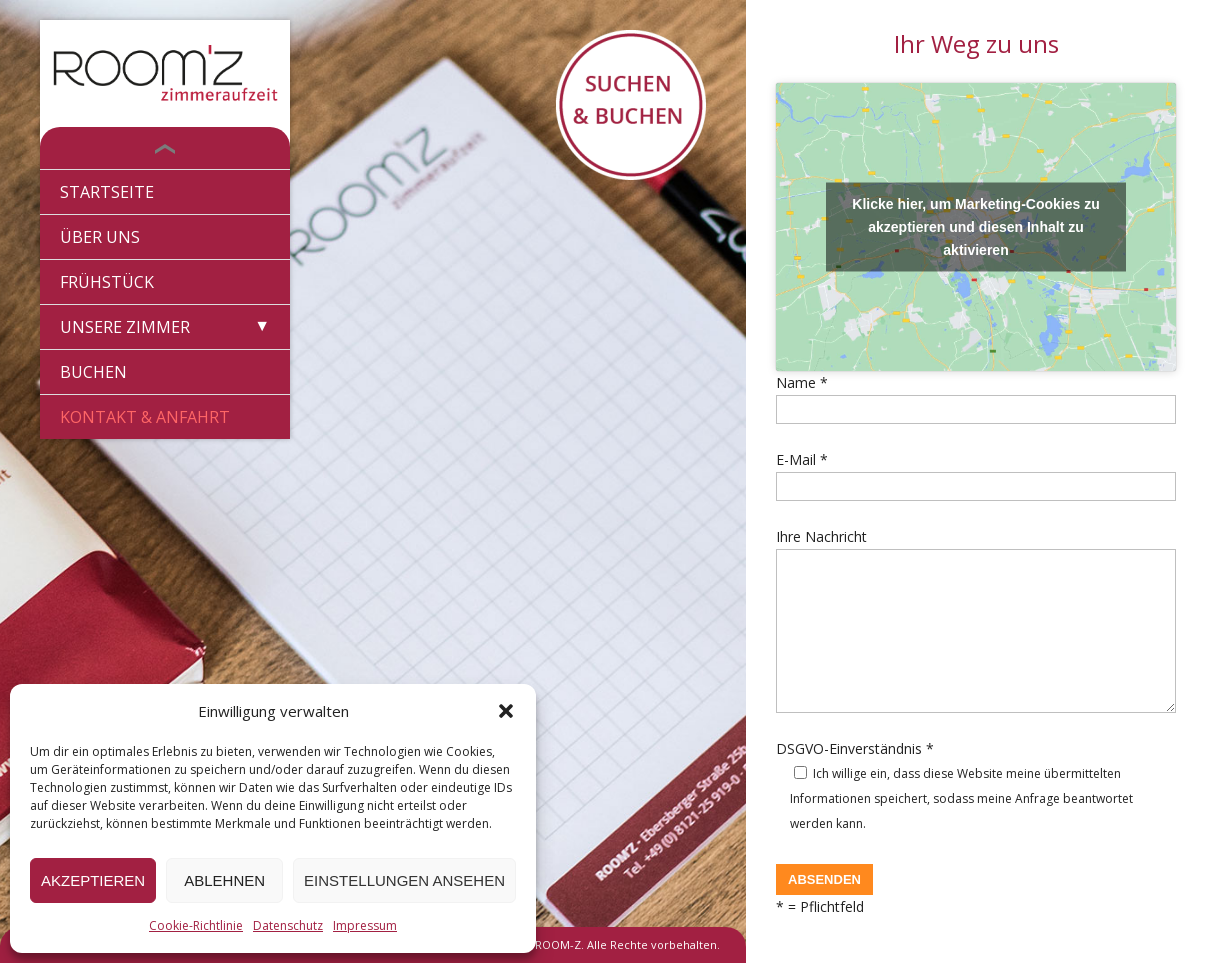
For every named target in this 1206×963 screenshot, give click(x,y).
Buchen (93, 372)
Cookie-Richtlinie (196, 925)
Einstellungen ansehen (404, 880)
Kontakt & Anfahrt (145, 417)
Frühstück (107, 282)
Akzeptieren (93, 880)
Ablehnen (224, 880)
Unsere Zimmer (125, 327)
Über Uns (100, 237)
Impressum (365, 925)
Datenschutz (288, 925)
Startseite (107, 192)
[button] (506, 711)
